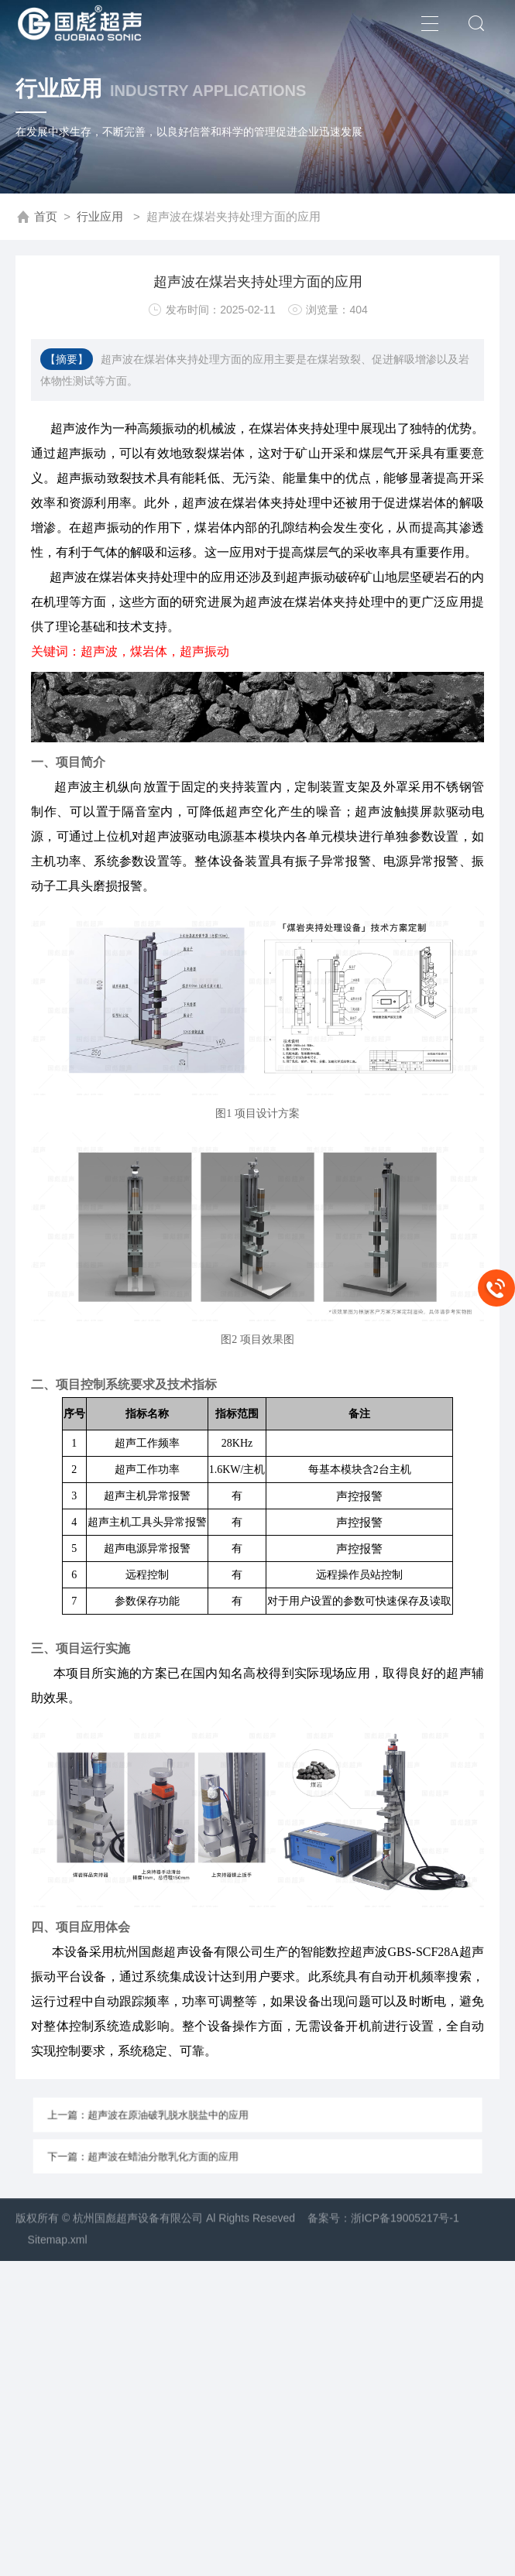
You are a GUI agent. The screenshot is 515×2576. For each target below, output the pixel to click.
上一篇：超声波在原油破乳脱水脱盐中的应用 (185, 2122)
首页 (45, 217)
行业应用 (100, 217)
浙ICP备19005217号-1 (405, 2246)
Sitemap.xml (58, 2268)
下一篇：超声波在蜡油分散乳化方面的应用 (182, 2149)
